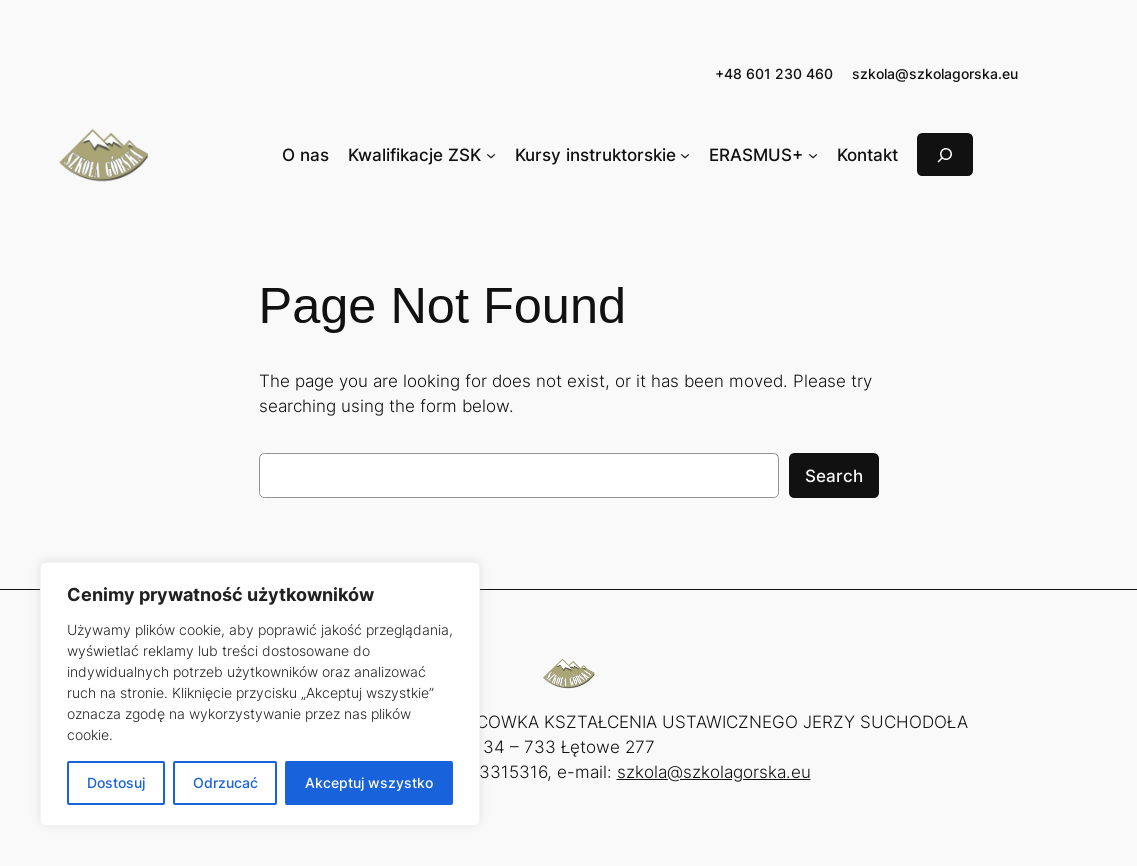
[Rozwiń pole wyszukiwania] (945, 154)
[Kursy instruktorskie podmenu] (685, 155)
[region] (260, 694)
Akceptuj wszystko (369, 782)
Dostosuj (116, 782)
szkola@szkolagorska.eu (935, 73)
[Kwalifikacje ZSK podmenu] (491, 155)
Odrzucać (225, 782)
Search (834, 476)
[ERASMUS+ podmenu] (813, 155)
